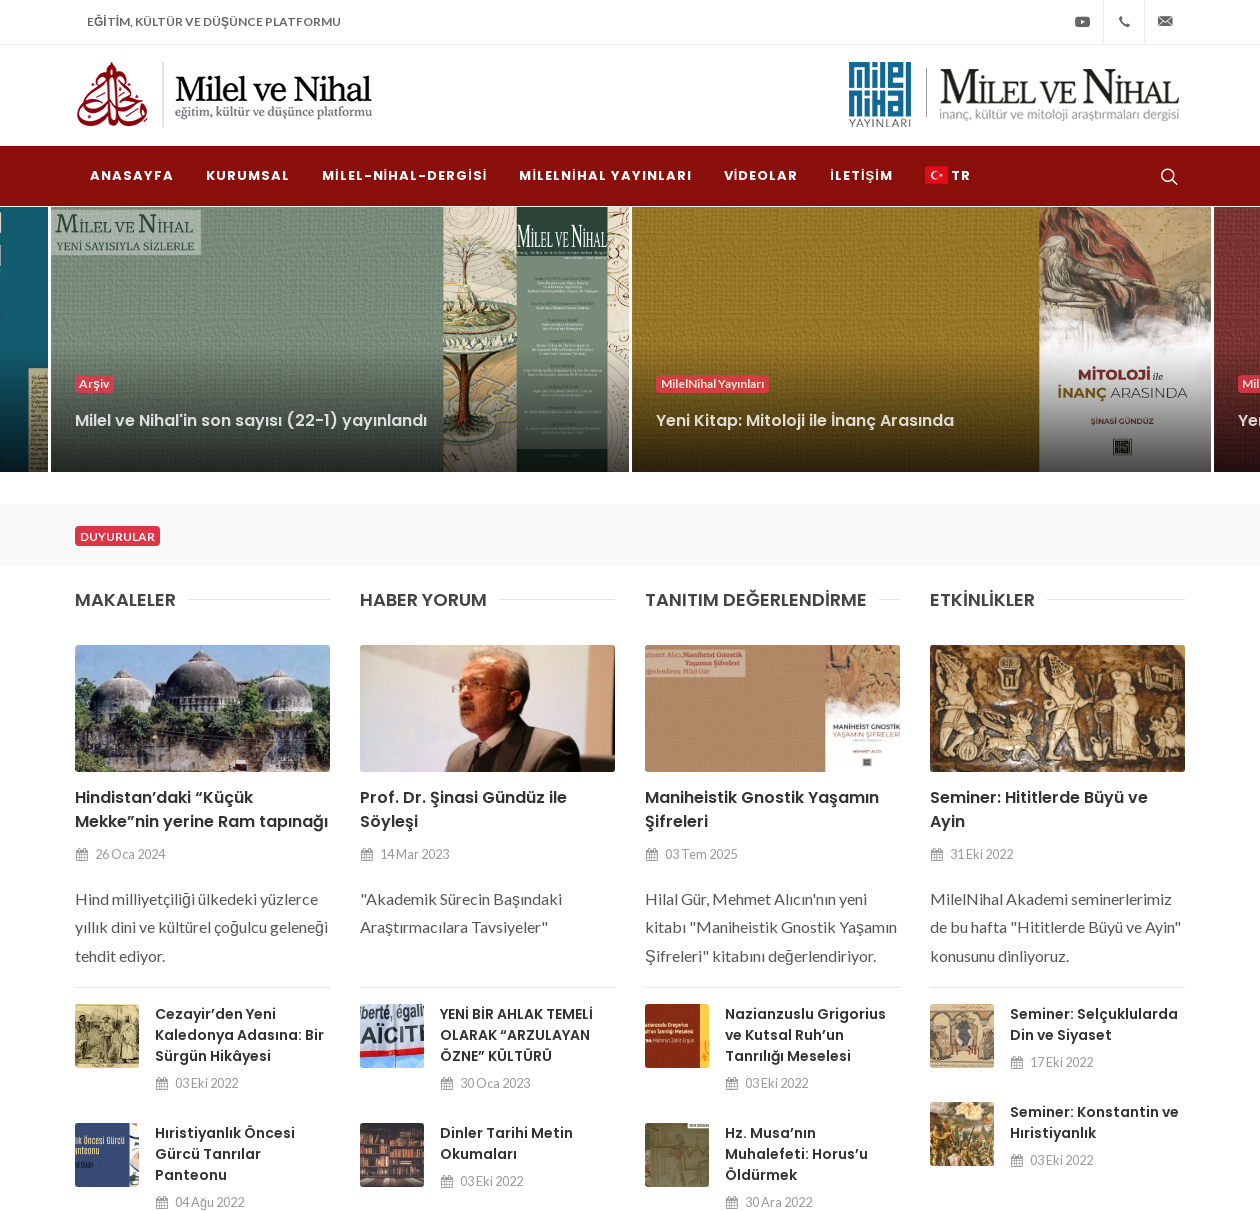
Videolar (1073, 1054)
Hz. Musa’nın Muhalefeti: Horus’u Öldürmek (796, 849)
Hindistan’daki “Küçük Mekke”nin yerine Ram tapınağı (201, 504)
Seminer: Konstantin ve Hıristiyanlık (1094, 817)
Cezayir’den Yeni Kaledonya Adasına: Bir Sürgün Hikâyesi (239, 730)
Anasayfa (612, 1054)
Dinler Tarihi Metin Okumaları (506, 838)
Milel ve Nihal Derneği (265, 1158)
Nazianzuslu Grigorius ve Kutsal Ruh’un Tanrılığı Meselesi (805, 730)
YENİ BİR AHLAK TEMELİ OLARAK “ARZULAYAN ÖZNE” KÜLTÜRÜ (516, 730)
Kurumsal (701, 1054)
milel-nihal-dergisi (816, 1054)
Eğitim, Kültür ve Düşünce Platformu (214, 21)
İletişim (1152, 1054)
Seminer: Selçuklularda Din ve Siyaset (1094, 719)
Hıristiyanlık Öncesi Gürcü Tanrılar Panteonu (225, 849)
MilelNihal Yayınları (959, 1054)
